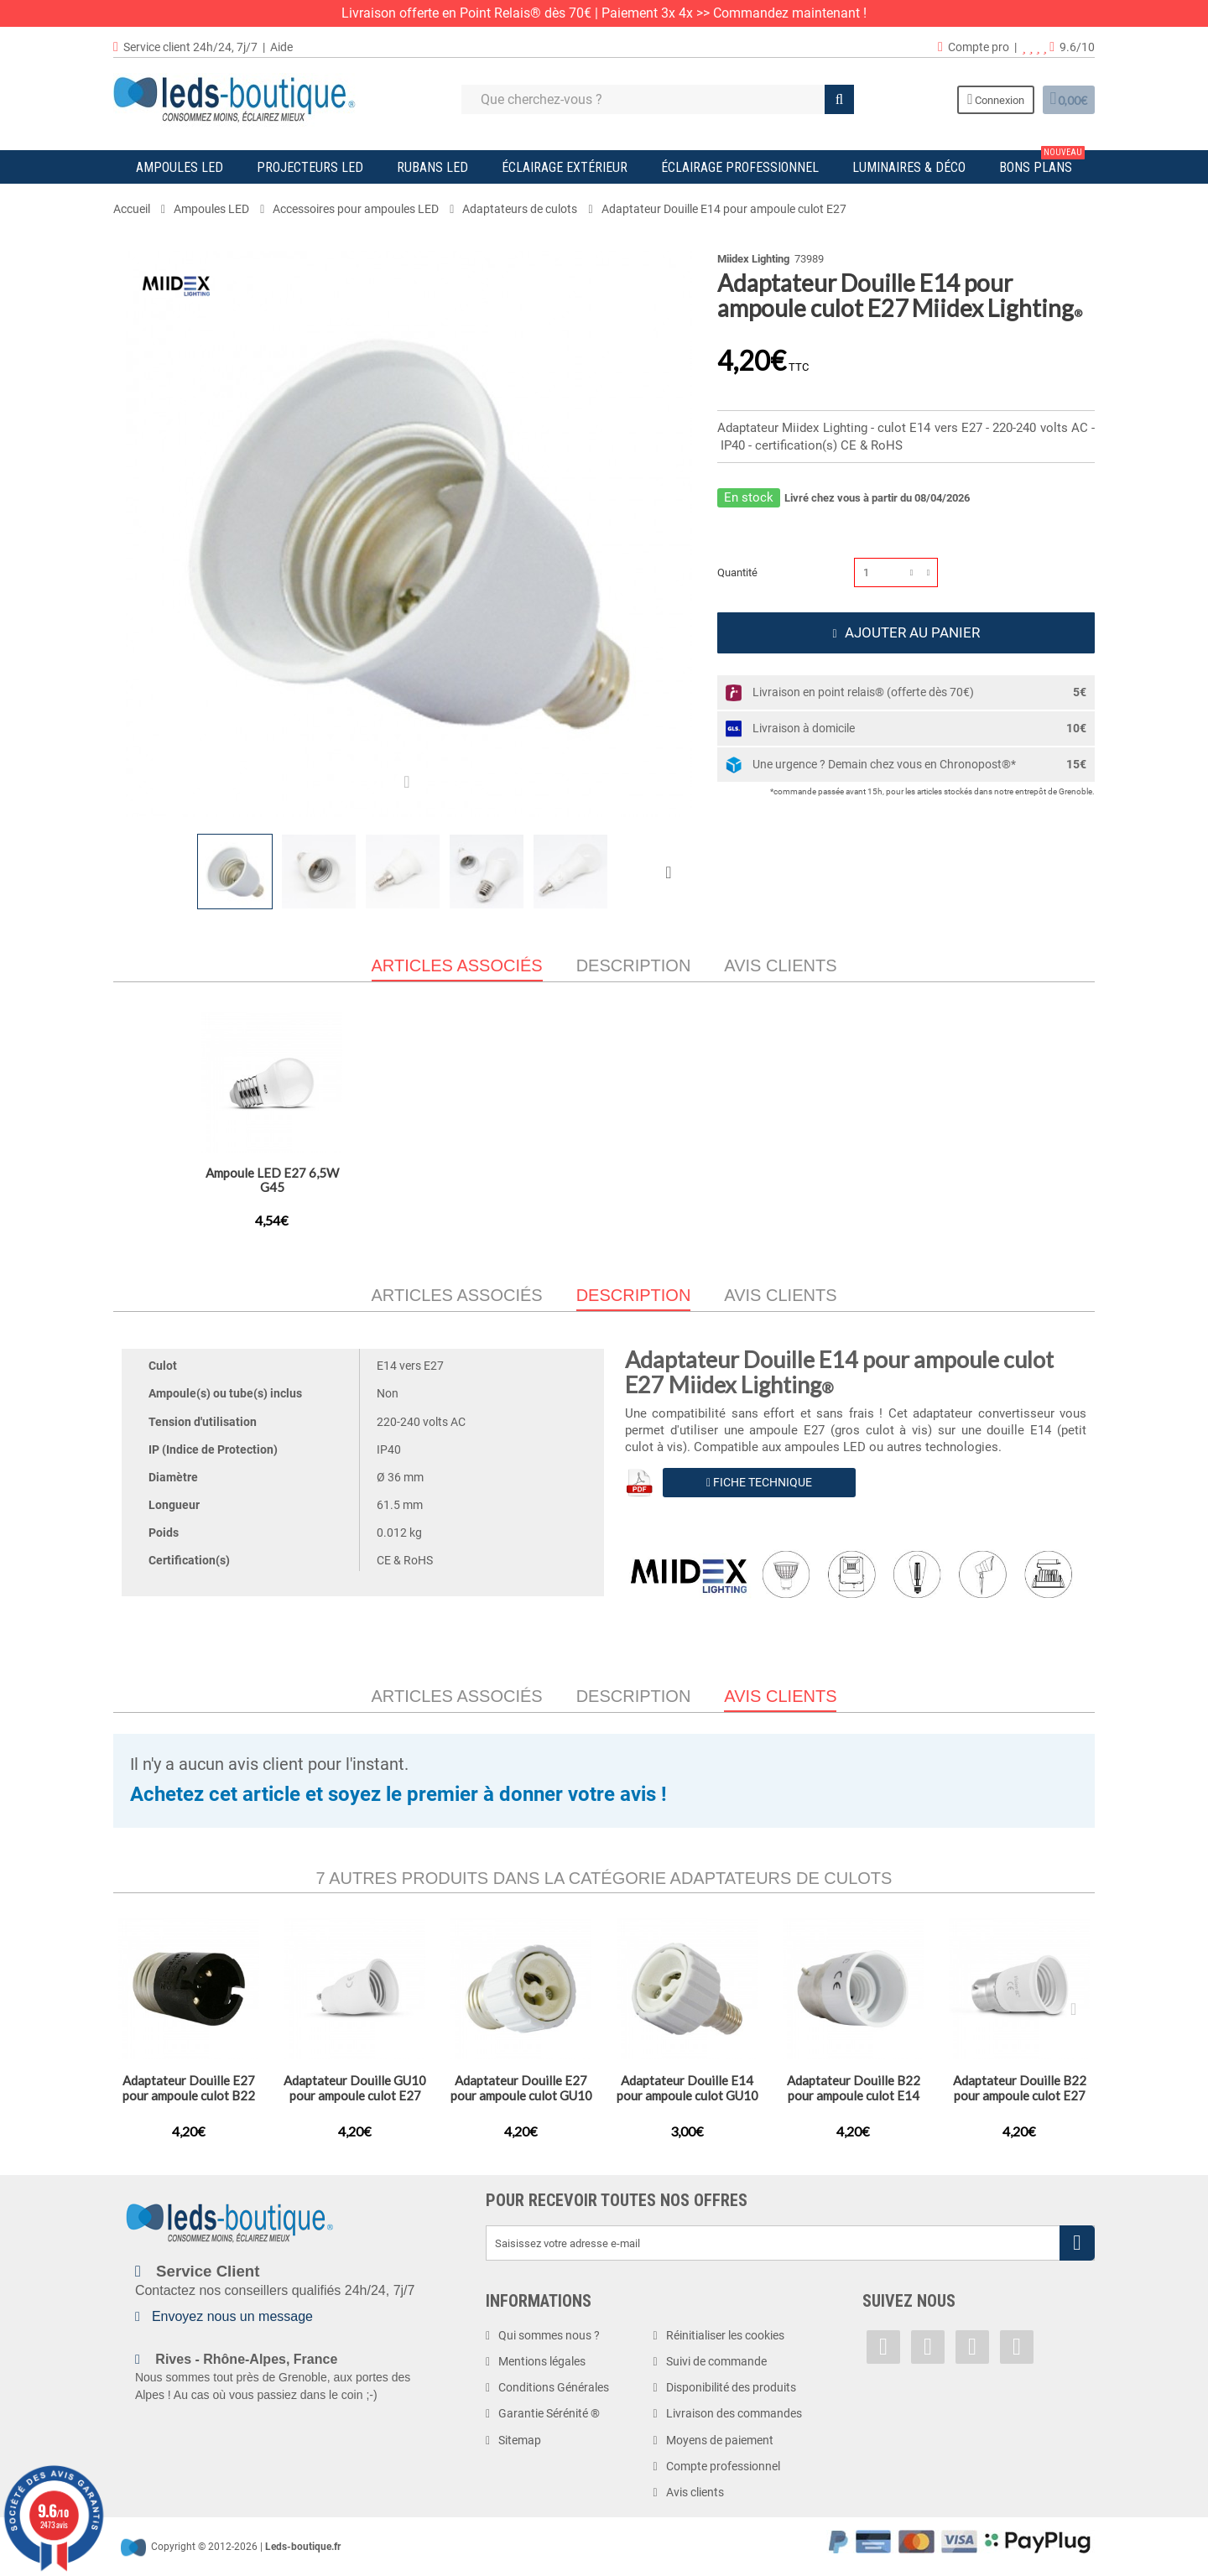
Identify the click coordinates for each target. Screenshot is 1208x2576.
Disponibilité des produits (731, 2387)
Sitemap (519, 2440)
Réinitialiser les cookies (725, 2335)
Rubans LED (432, 167)
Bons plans (1042, 162)
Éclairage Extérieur (564, 167)
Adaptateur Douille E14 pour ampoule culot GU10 (687, 2088)
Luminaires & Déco (909, 167)
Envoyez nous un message (232, 2316)
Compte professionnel (723, 2466)
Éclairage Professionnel (740, 167)
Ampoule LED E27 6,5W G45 (936, 1179)
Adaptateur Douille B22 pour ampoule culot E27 (272, 1179)
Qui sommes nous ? (549, 2335)
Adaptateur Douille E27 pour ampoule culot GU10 (521, 2088)
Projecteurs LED (310, 167)
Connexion (981, 99)
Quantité (737, 572)
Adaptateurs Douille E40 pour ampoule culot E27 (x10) (604, 1187)
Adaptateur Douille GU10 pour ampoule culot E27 (438, 1179)
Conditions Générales (553, 2387)
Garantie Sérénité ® (549, 2413)
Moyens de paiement (719, 2440)
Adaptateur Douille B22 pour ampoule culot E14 (853, 2088)
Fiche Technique (759, 1482)
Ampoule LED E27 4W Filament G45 (770, 1179)
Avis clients (780, 965)
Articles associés (457, 1295)
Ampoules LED (179, 167)
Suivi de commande (716, 2361)
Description (633, 965)
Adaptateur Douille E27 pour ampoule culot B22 (188, 2088)
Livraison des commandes (734, 2413)
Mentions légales (542, 2361)
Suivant (672, 871)
